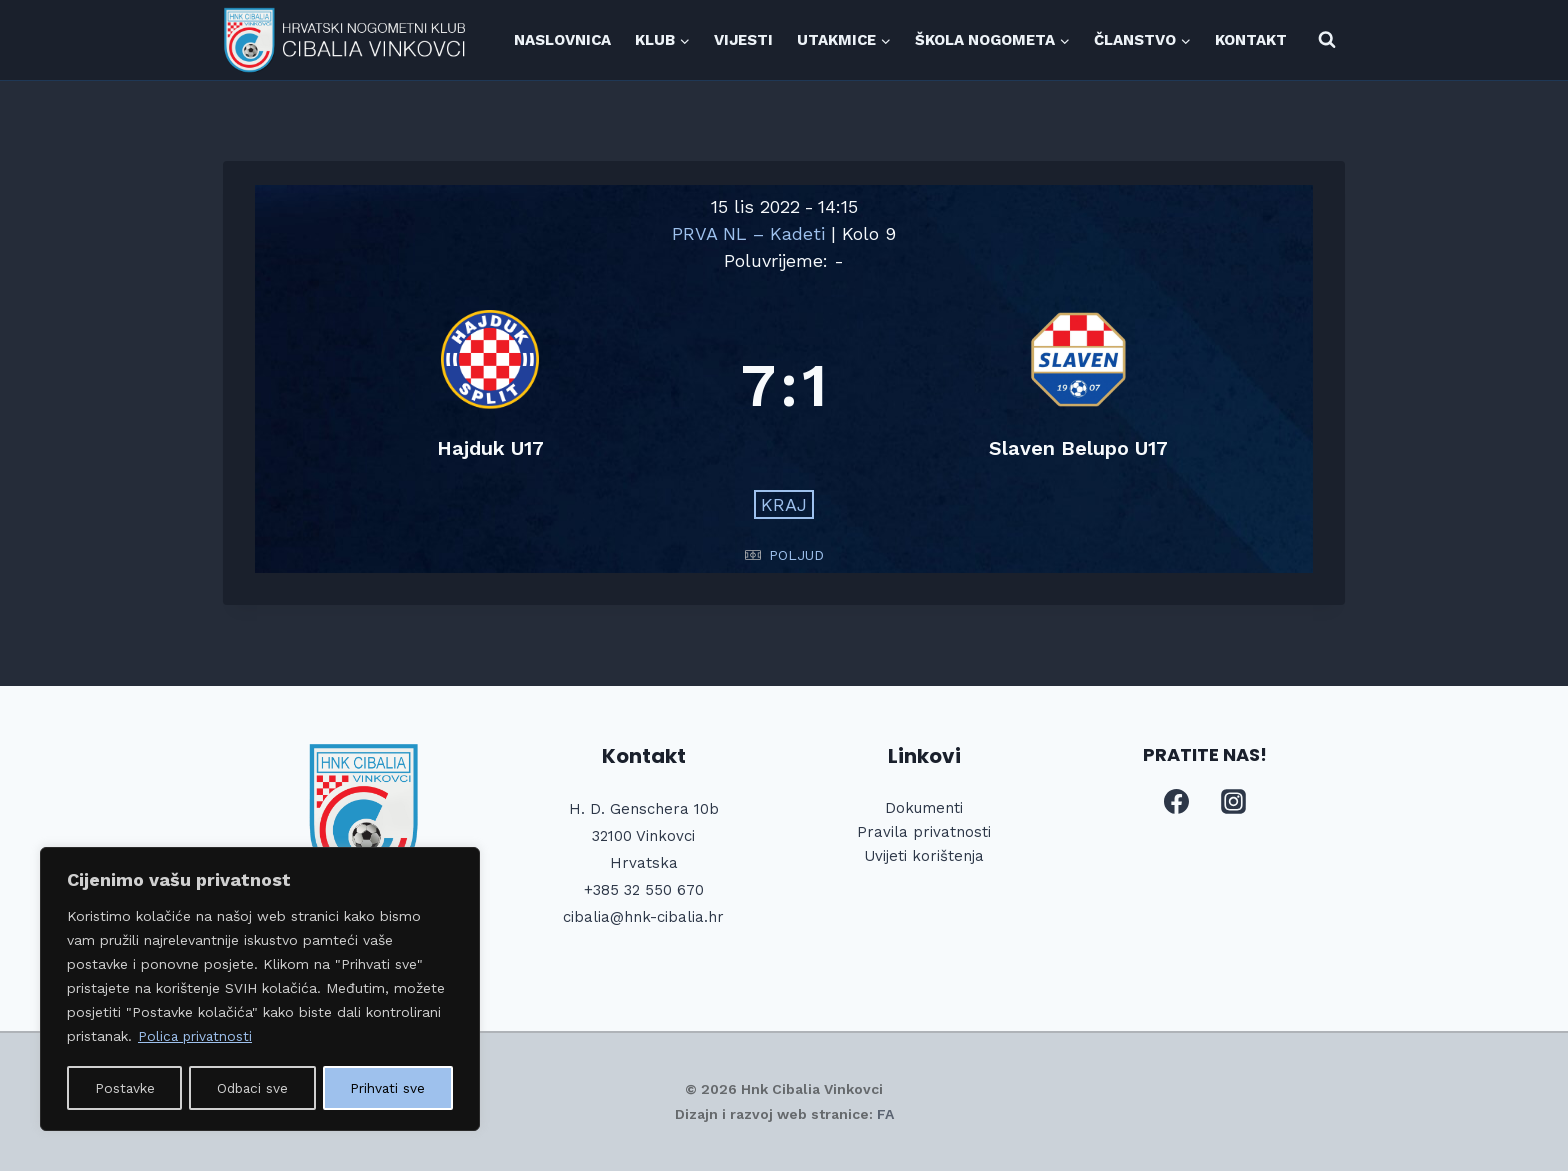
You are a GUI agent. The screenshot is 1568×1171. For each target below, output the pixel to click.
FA (885, 1114)
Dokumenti (924, 808)
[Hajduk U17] (490, 385)
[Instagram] (1234, 802)
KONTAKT (1251, 40)
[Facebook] (1176, 802)
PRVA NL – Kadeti (751, 233)
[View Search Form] (1327, 40)
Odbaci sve (253, 1088)
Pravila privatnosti (924, 832)
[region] (260, 990)
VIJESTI (743, 40)
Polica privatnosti (196, 1038)
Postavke (124, 1088)
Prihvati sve (389, 1088)
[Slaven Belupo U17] (1078, 385)
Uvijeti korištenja (924, 856)
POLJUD (796, 555)
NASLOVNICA (562, 40)
